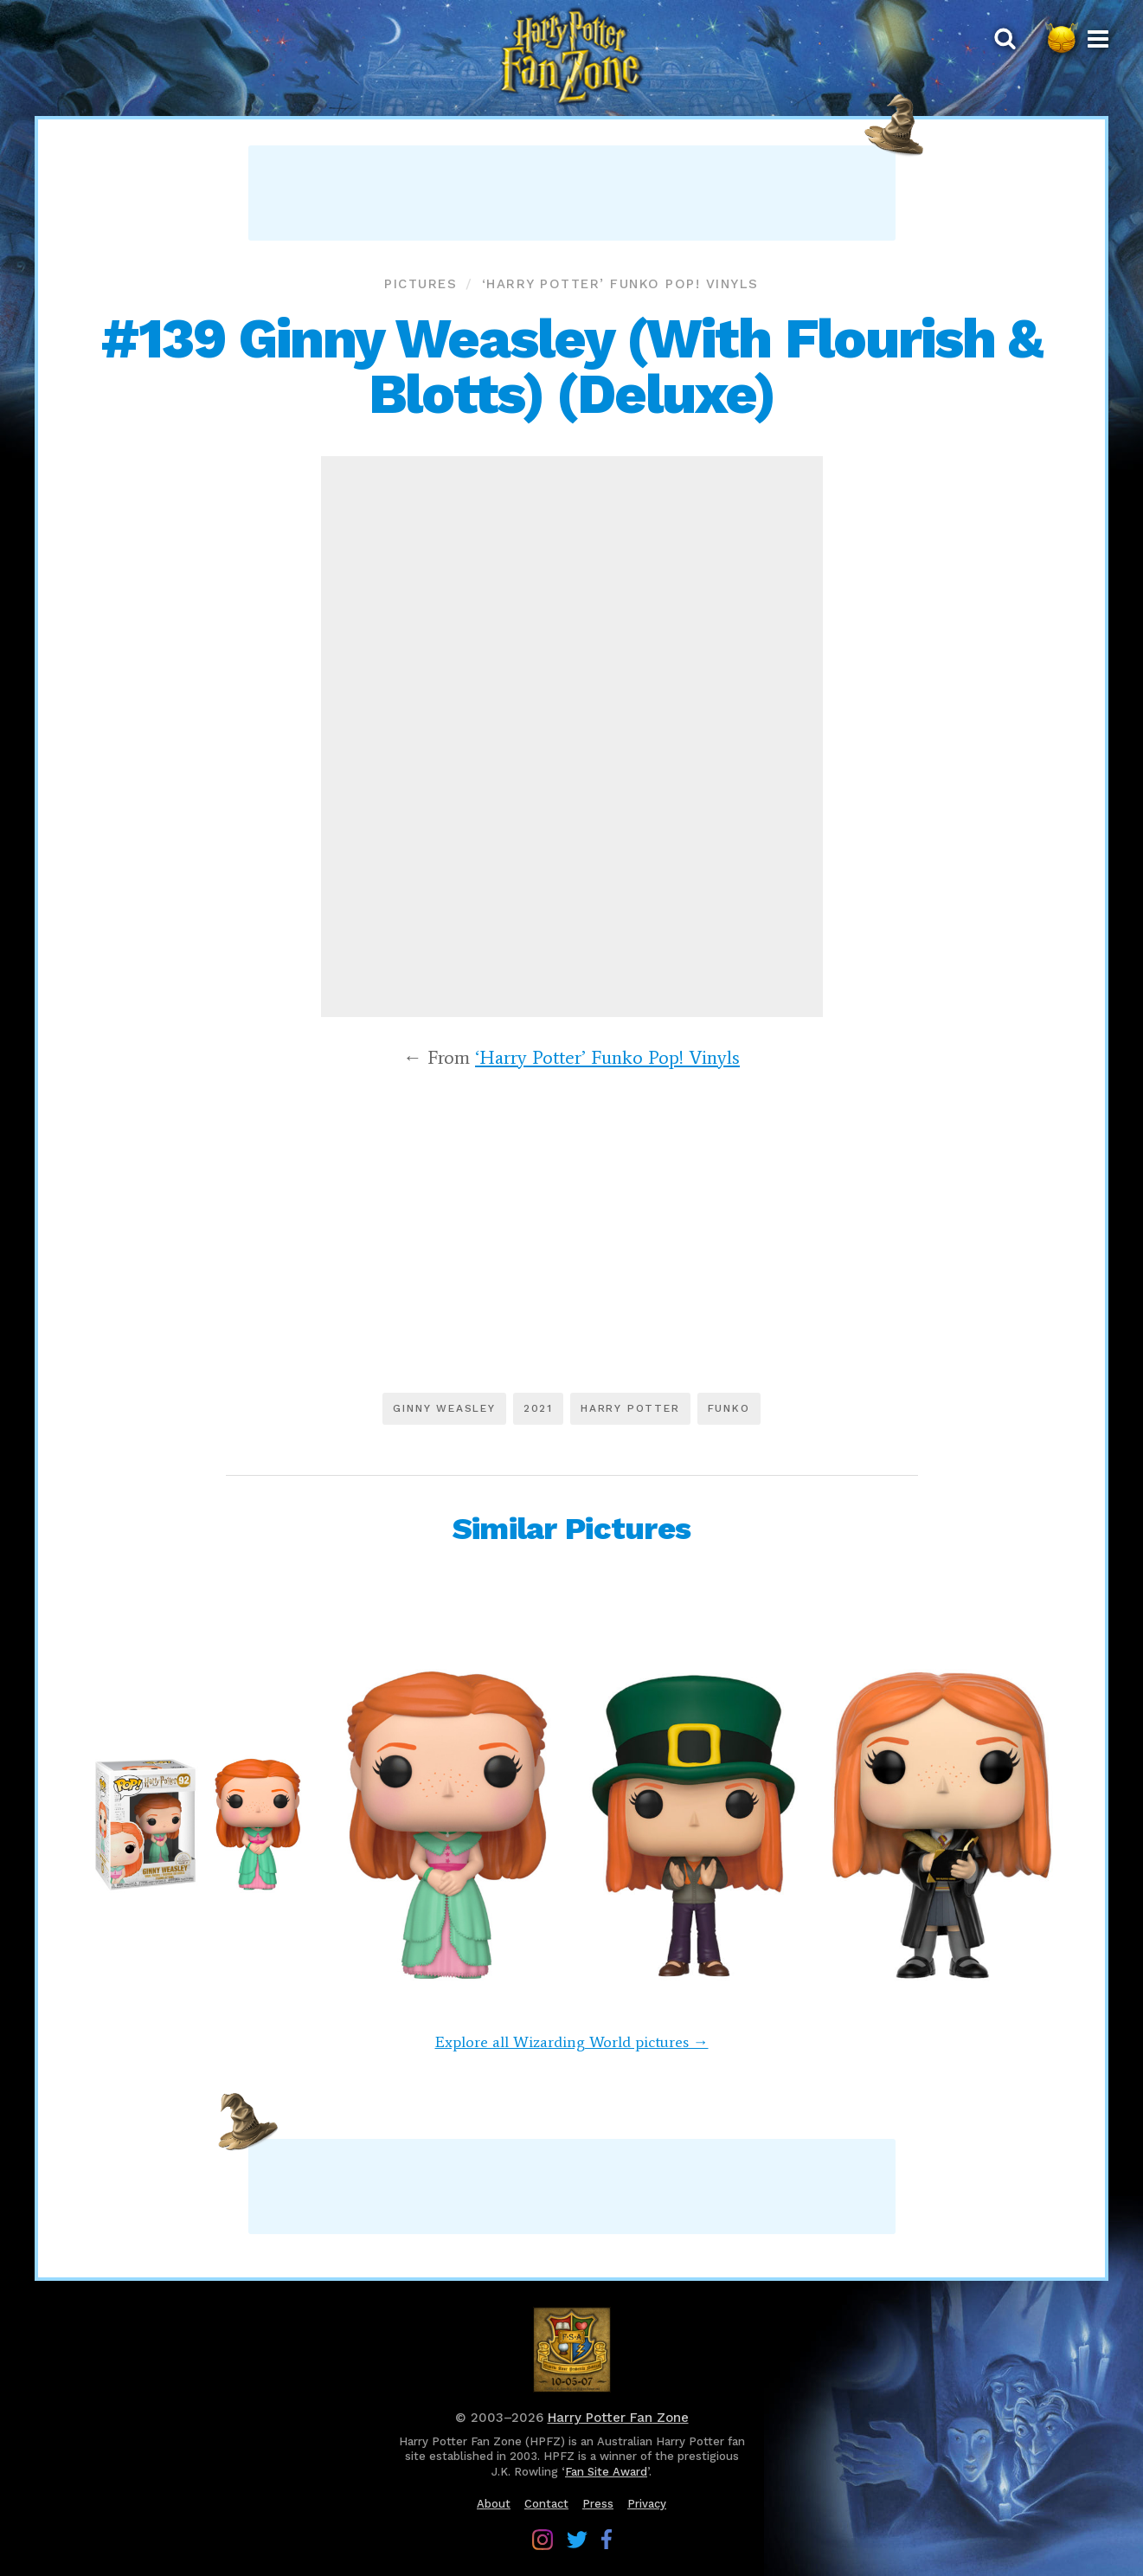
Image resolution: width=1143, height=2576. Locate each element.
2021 (538, 1408)
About (493, 2503)
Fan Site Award (606, 2471)
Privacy (646, 2503)
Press (597, 2503)
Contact (546, 2503)
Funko (729, 1408)
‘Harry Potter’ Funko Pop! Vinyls (620, 284)
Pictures (420, 284)
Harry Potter (630, 1408)
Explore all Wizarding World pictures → (572, 2041)
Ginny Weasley (444, 1408)
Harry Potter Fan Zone (618, 2417)
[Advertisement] (572, 193)
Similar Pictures (571, 1528)
